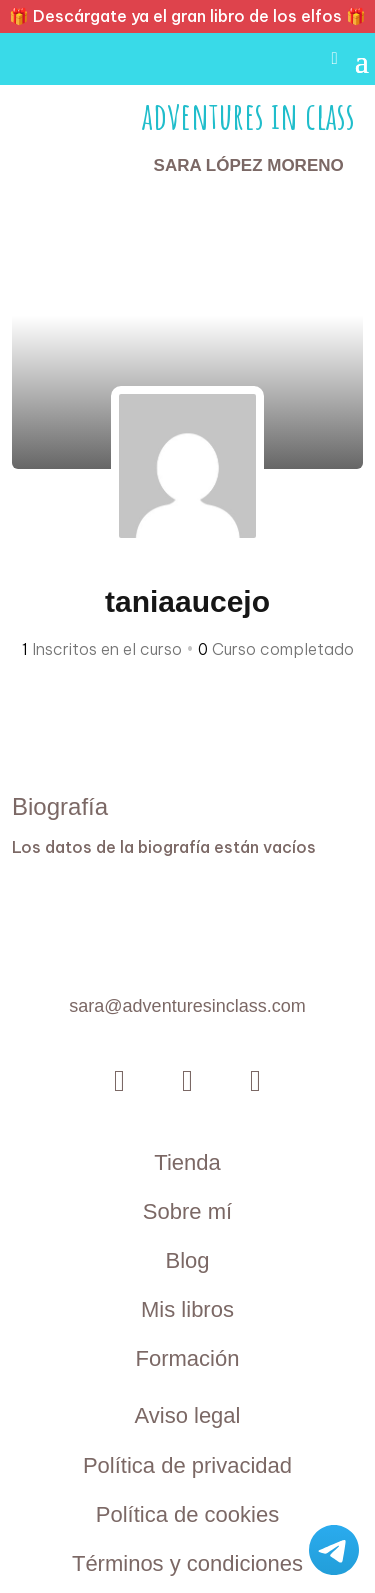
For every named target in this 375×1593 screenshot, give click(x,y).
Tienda (187, 1162)
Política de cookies (187, 1514)
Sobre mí (187, 1211)
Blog (187, 1260)
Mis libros (187, 1309)
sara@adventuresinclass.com (187, 1006)
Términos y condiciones (187, 1563)
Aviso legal (187, 1415)
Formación (188, 1358)
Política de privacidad (187, 1465)
